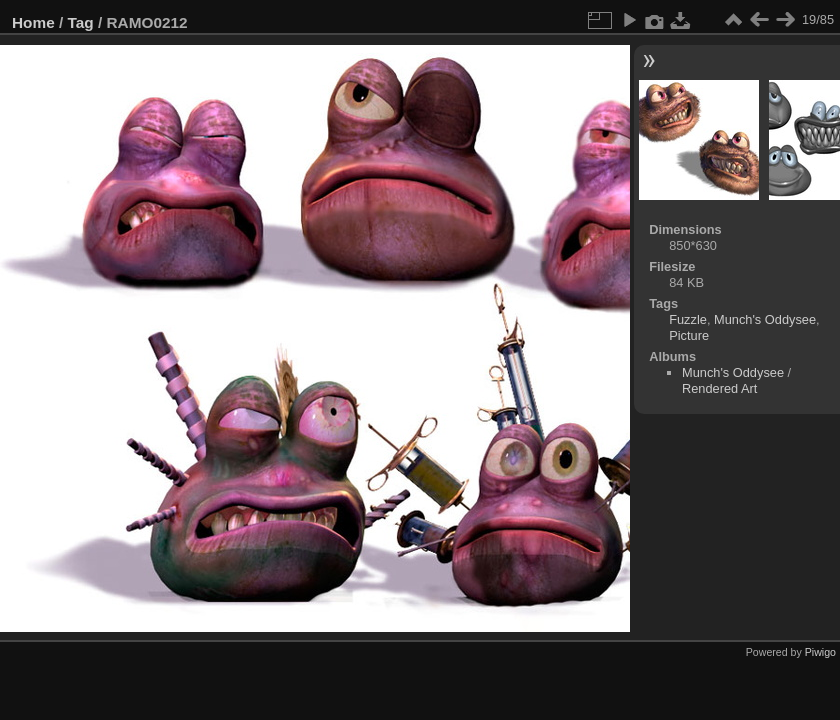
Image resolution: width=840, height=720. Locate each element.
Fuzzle (688, 319)
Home (33, 22)
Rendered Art (719, 388)
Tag (81, 22)
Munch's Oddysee (765, 319)
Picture (689, 335)
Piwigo (820, 652)
